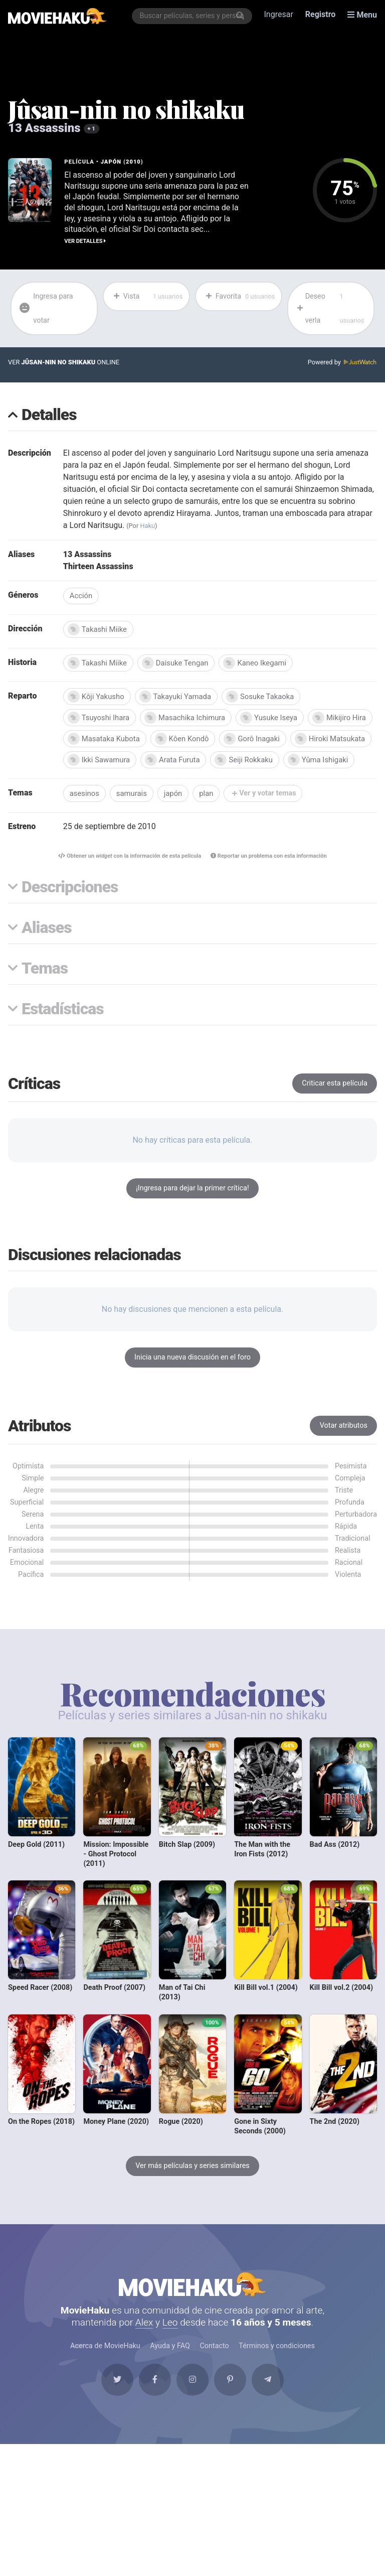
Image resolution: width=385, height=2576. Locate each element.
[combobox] (192, 16)
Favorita (240, 297)
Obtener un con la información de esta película (129, 877)
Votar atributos (343, 1447)
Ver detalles (85, 241)
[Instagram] (192, 2402)
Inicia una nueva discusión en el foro (192, 1379)
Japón (111, 162)
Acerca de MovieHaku (105, 2368)
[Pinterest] (231, 2402)
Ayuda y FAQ (170, 2368)
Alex (144, 2344)
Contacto (214, 2368)
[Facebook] (154, 2402)
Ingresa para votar (45, 308)
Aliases (47, 950)
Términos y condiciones (277, 2368)
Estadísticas (63, 1031)
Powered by (342, 362)
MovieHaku (192, 2306)
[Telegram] (268, 2402)
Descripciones (70, 909)
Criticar (334, 1105)
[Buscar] (240, 16)
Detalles (49, 416)
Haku (147, 526)
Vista (147, 297)
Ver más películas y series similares (192, 2187)
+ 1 (91, 128)
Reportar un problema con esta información (269, 877)
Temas (45, 990)
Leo (170, 2344)
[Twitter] (117, 2402)
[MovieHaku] (57, 16)
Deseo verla (332, 309)
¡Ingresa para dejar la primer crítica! (192, 1209)
